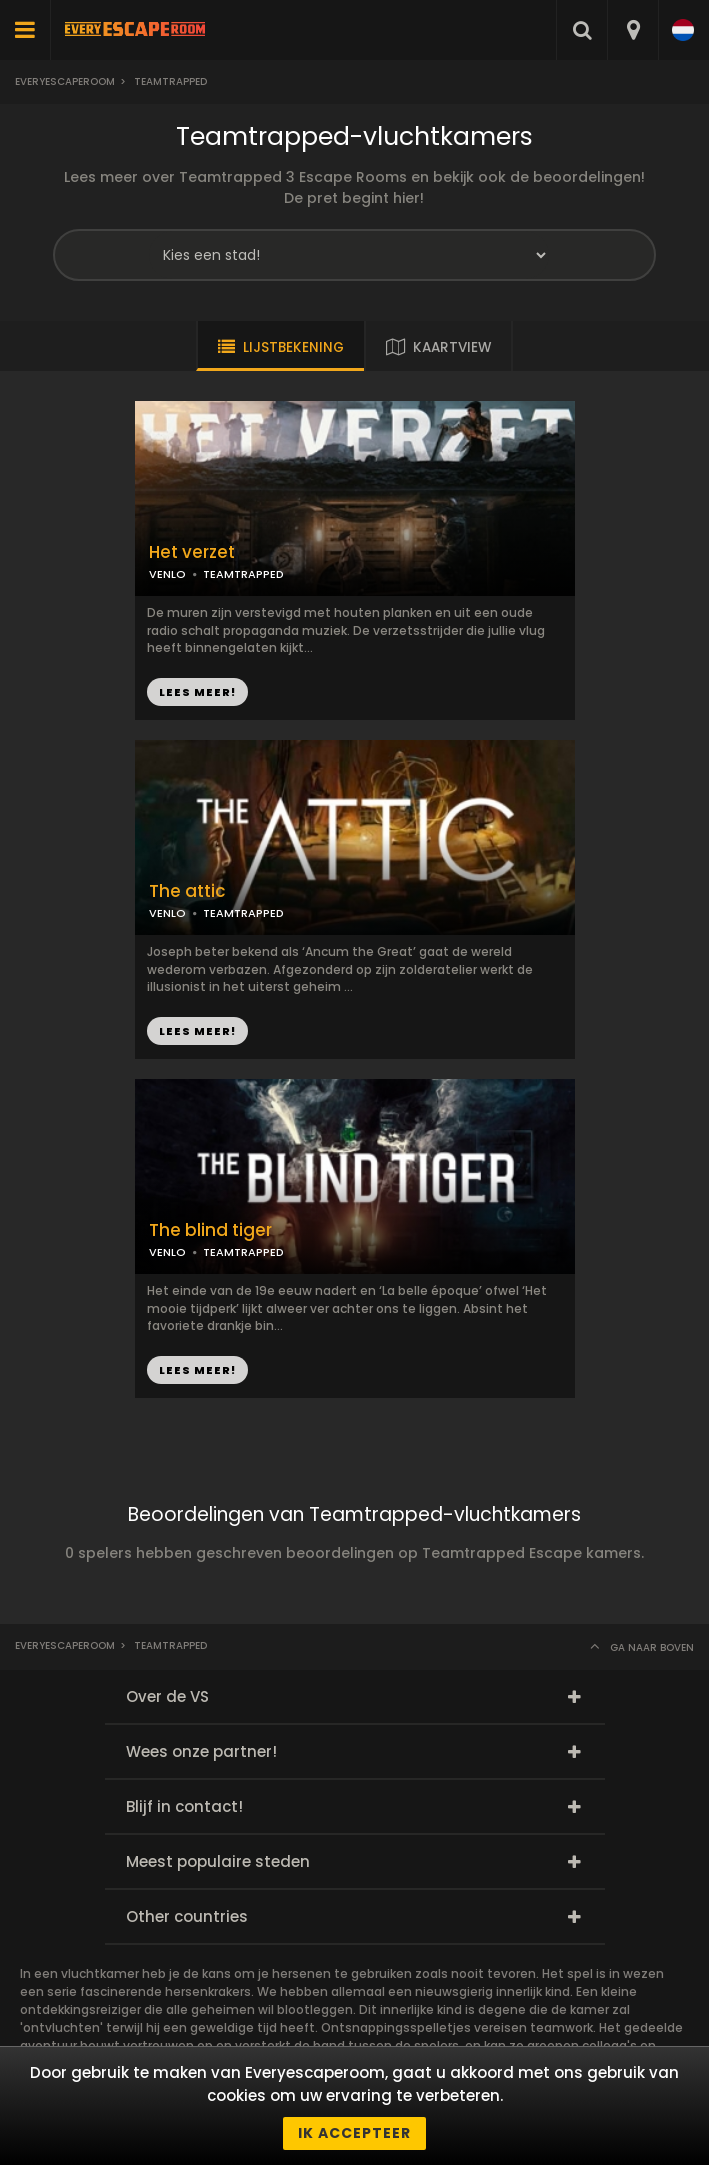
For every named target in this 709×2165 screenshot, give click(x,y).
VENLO (167, 574)
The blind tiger (210, 1230)
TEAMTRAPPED (243, 574)
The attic (187, 891)
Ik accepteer (354, 2133)
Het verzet (192, 552)
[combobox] (632, 30)
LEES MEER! (197, 692)
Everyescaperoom (65, 81)
